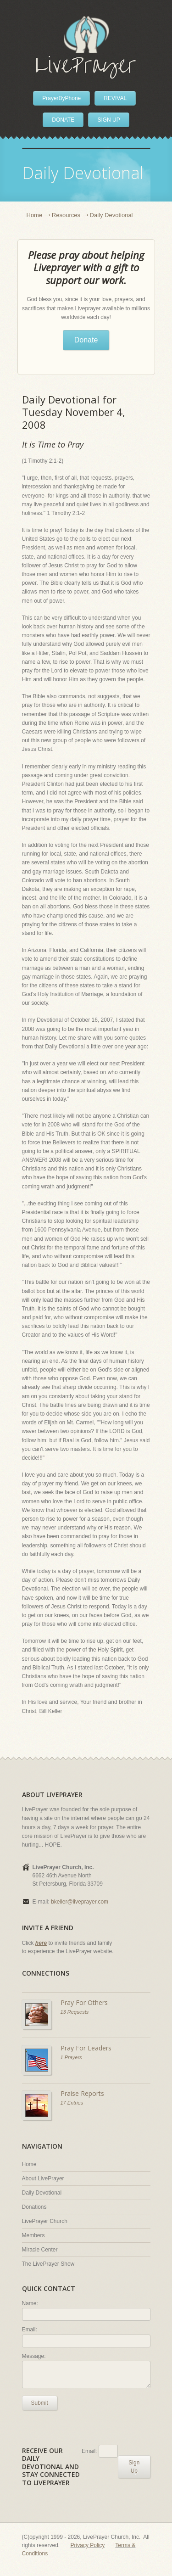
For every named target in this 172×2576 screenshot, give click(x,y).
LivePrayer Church (44, 2221)
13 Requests (75, 2012)
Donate (86, 340)
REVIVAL (115, 98)
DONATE (63, 120)
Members (33, 2235)
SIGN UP (108, 120)
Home (35, 215)
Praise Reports (82, 2093)
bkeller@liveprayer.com (79, 1901)
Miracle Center (40, 2249)
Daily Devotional (42, 2193)
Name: (30, 2303)
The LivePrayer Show (48, 2264)
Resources (66, 215)
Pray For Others (84, 2002)
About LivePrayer (43, 2178)
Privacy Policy (88, 2545)
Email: (29, 2329)
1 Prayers (71, 2057)
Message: (34, 2356)
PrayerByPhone (61, 98)
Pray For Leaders (86, 2048)
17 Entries (72, 2103)
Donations (34, 2207)
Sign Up (133, 2466)
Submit (39, 2403)
